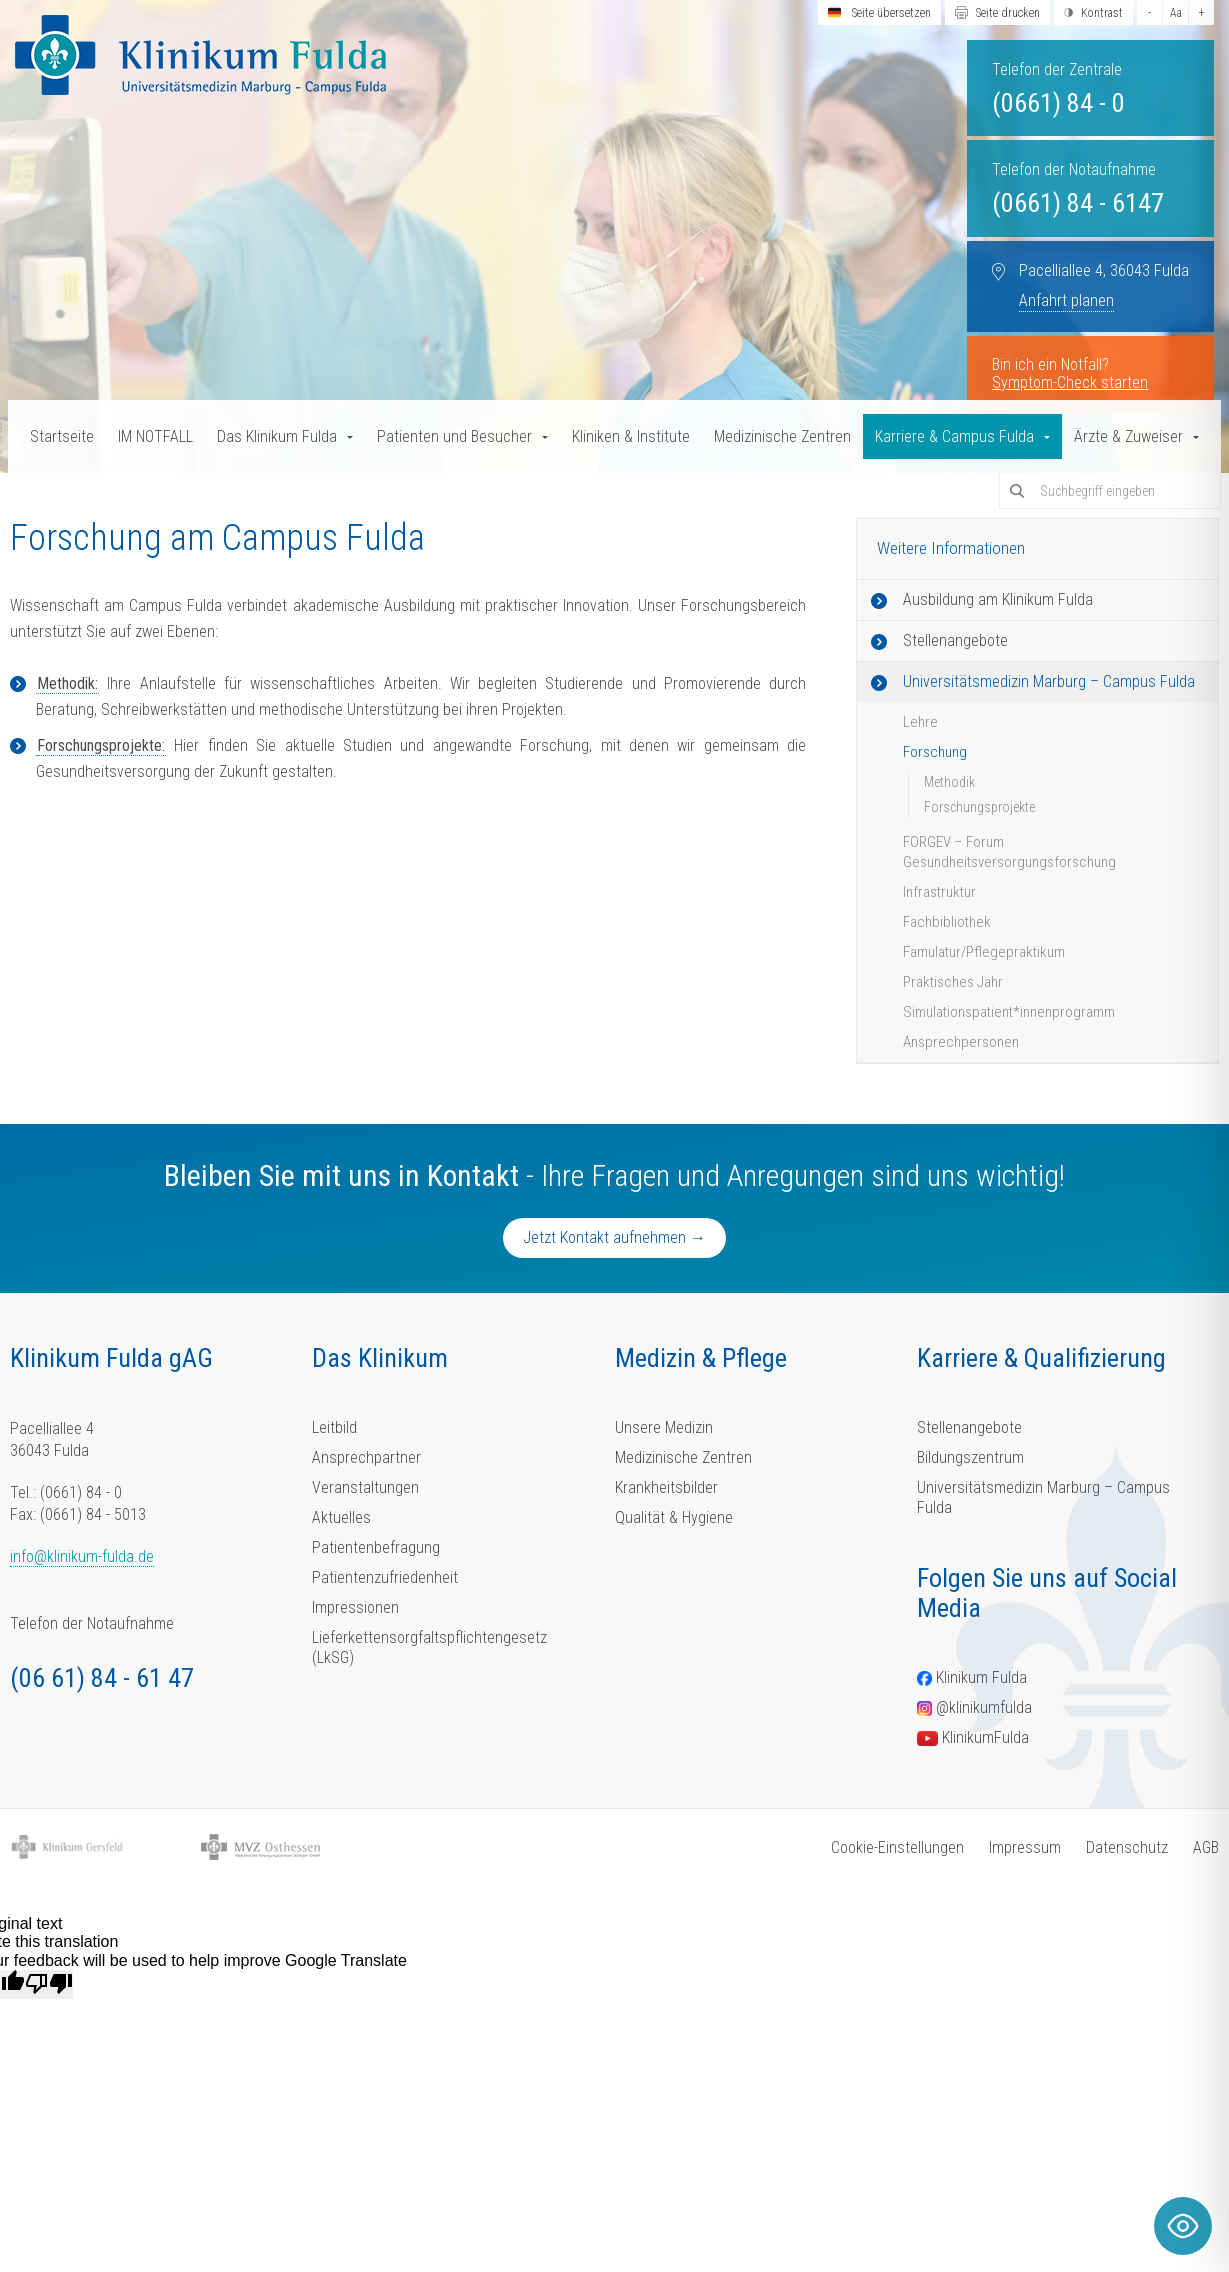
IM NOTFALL (155, 436)
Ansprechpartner (366, 1457)
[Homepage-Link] (200, 55)
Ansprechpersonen (961, 1042)
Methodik (949, 782)
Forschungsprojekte (979, 807)
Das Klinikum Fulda (277, 436)
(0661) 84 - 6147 (1078, 203)
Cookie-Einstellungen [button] (897, 1847)
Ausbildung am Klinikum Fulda (998, 599)
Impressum (1025, 1847)
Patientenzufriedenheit (385, 1577)
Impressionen (355, 1607)
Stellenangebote (955, 640)
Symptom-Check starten (1070, 382)
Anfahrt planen (1066, 300)
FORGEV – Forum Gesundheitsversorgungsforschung (1009, 852)
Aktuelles (341, 1517)
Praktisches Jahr (953, 982)
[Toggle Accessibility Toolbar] (1183, 2226)
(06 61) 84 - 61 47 (102, 1678)
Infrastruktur (939, 892)
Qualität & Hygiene (674, 1517)
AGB (1206, 1847)
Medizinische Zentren (782, 436)
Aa (1176, 13)
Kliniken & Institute (631, 436)
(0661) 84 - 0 (1058, 103)
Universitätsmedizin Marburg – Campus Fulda (1049, 681)
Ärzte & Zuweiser (1128, 436)
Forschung (935, 752)
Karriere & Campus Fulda (954, 436)
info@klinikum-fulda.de (82, 1556)
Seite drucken (1008, 13)
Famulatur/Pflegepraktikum (984, 952)
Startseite (62, 436)
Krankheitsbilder (666, 1487)
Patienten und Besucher (454, 436)
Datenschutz (1127, 1847)
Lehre (920, 722)
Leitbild (334, 1427)
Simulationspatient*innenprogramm (1009, 1012)
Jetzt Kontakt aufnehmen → (614, 1237)
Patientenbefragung (376, 1547)
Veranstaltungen (365, 1487)
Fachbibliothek (947, 922)
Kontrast (1102, 13)
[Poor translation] (49, 1984)
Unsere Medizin (664, 1427)
